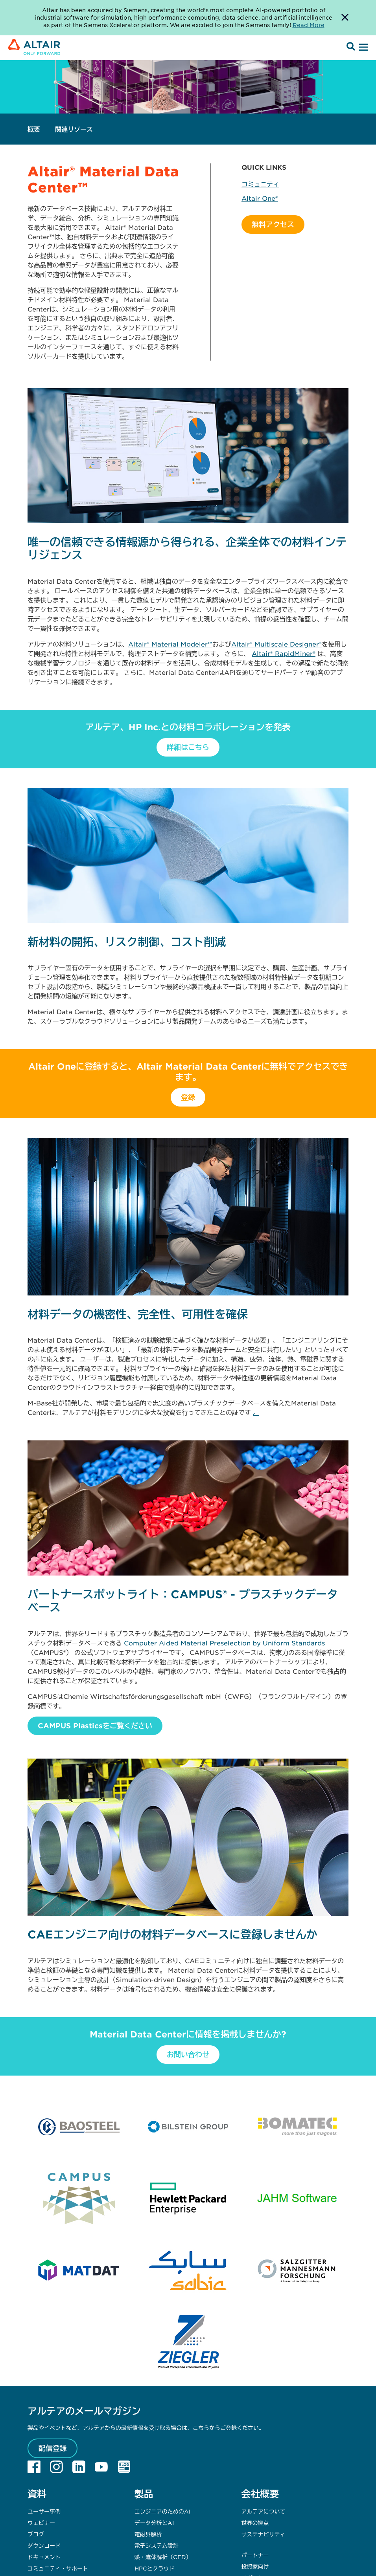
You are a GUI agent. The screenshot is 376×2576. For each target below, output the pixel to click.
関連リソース (74, 129)
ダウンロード (44, 2545)
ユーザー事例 (44, 2511)
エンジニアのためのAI (162, 2511)
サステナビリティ (263, 2534)
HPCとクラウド (155, 2568)
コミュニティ (260, 184)
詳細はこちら (188, 747)
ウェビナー (41, 2522)
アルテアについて (263, 2511)
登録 (188, 1097)
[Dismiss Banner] (344, 17)
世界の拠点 (255, 2522)
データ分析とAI (154, 2522)
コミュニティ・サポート (58, 2568)
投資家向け (255, 2566)
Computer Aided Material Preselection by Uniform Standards (224, 1643)
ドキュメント (44, 2556)
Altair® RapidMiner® (283, 653)
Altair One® (259, 198)
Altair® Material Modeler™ (170, 644)
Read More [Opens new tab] (308, 24)
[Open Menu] (362, 47)
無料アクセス (273, 224)
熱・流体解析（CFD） (163, 2556)
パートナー (255, 2554)
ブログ (36, 2534)
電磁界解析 (148, 2534)
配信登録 (53, 2448)
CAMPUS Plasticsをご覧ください (95, 1725)
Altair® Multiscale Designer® (276, 644)
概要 (34, 129)
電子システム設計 (157, 2545)
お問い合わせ (188, 2054)
